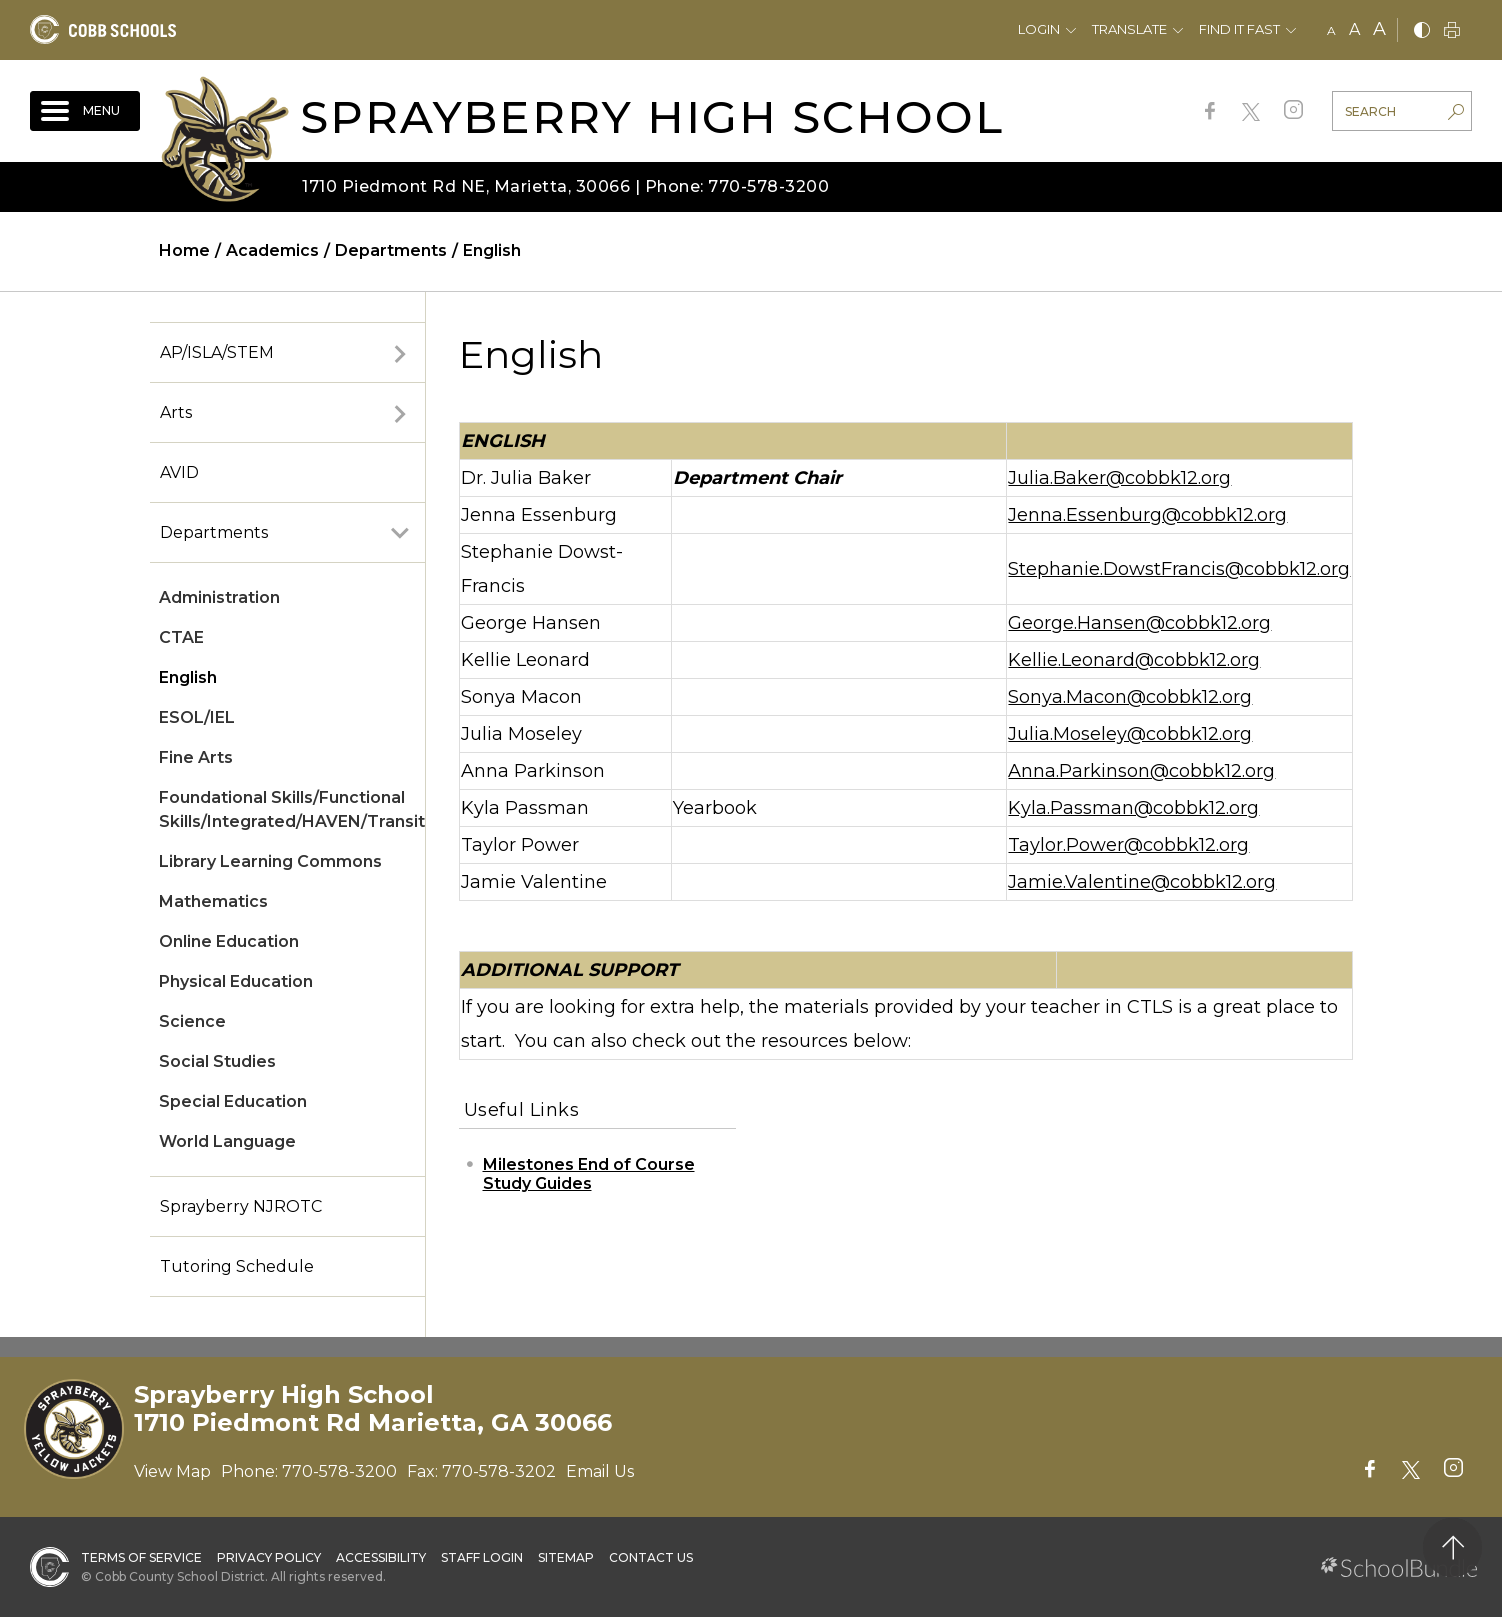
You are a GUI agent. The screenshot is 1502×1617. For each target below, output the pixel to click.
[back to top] (1452, 1547)
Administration (219, 597)
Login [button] (1039, 29)
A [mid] (1354, 29)
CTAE (181, 637)
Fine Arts (196, 757)
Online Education (229, 941)
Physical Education (236, 981)
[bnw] (1422, 31)
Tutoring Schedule (237, 1266)
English (188, 677)
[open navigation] (85, 111)
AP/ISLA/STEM (217, 352)
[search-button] (1456, 114)
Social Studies (217, 1061)
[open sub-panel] (400, 353)
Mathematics (213, 901)
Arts (176, 412)
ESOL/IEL (197, 717)
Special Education (233, 1101)
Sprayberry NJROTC (241, 1206)
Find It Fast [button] (1239, 29)
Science (192, 1021)
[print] (1452, 31)
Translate (1129, 29)
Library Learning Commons (270, 861)
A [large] (1379, 29)
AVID (179, 472)
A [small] (1331, 30)
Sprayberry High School (652, 116)
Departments (214, 532)
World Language (227, 1141)
